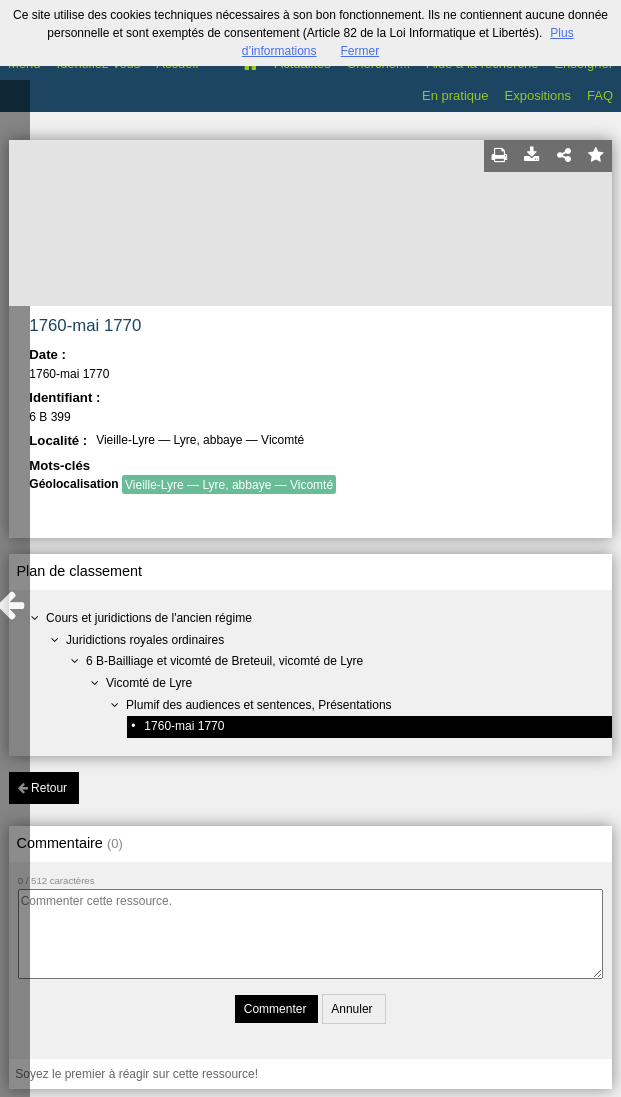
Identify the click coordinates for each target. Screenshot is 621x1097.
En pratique (455, 95)
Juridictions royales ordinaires (145, 640)
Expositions (538, 95)
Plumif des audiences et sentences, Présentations (259, 705)
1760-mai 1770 (184, 726)
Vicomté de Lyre (149, 683)
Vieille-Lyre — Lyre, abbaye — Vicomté (229, 485)
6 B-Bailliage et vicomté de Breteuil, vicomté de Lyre (224, 661)
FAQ (600, 95)
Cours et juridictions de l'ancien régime (149, 618)
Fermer (360, 51)
